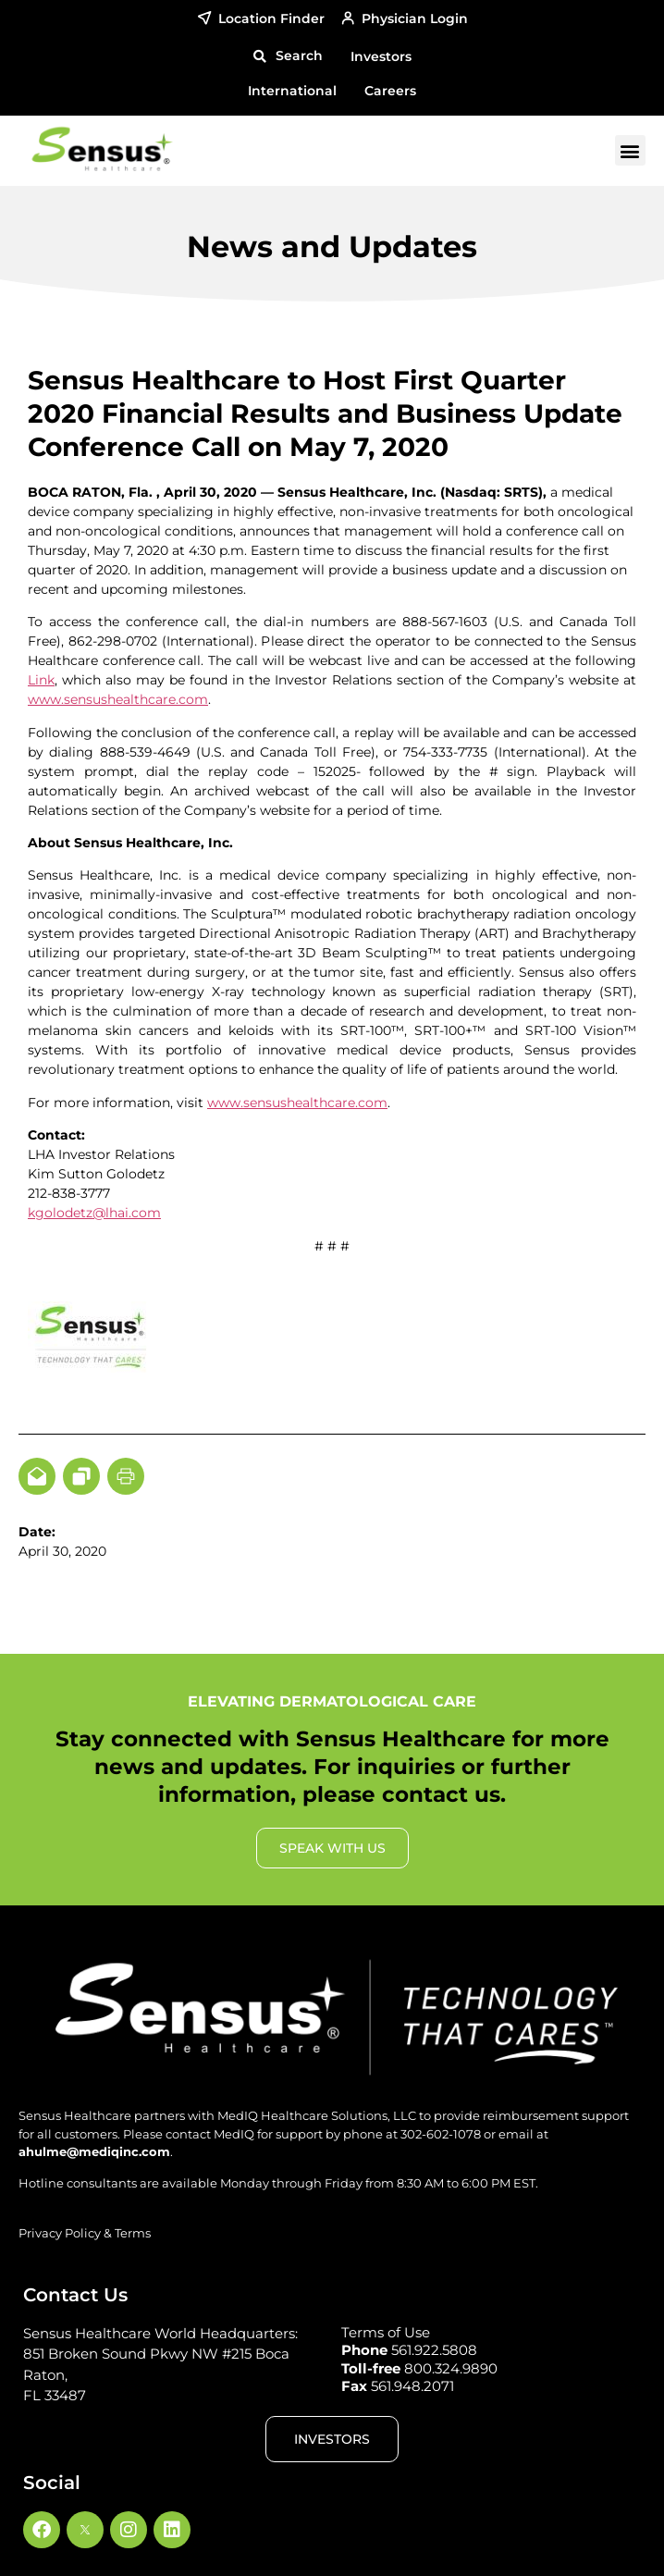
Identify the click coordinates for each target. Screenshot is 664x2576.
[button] (287, 56)
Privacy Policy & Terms (84, 2232)
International (292, 90)
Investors (381, 56)
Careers (390, 90)
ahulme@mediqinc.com (94, 2151)
